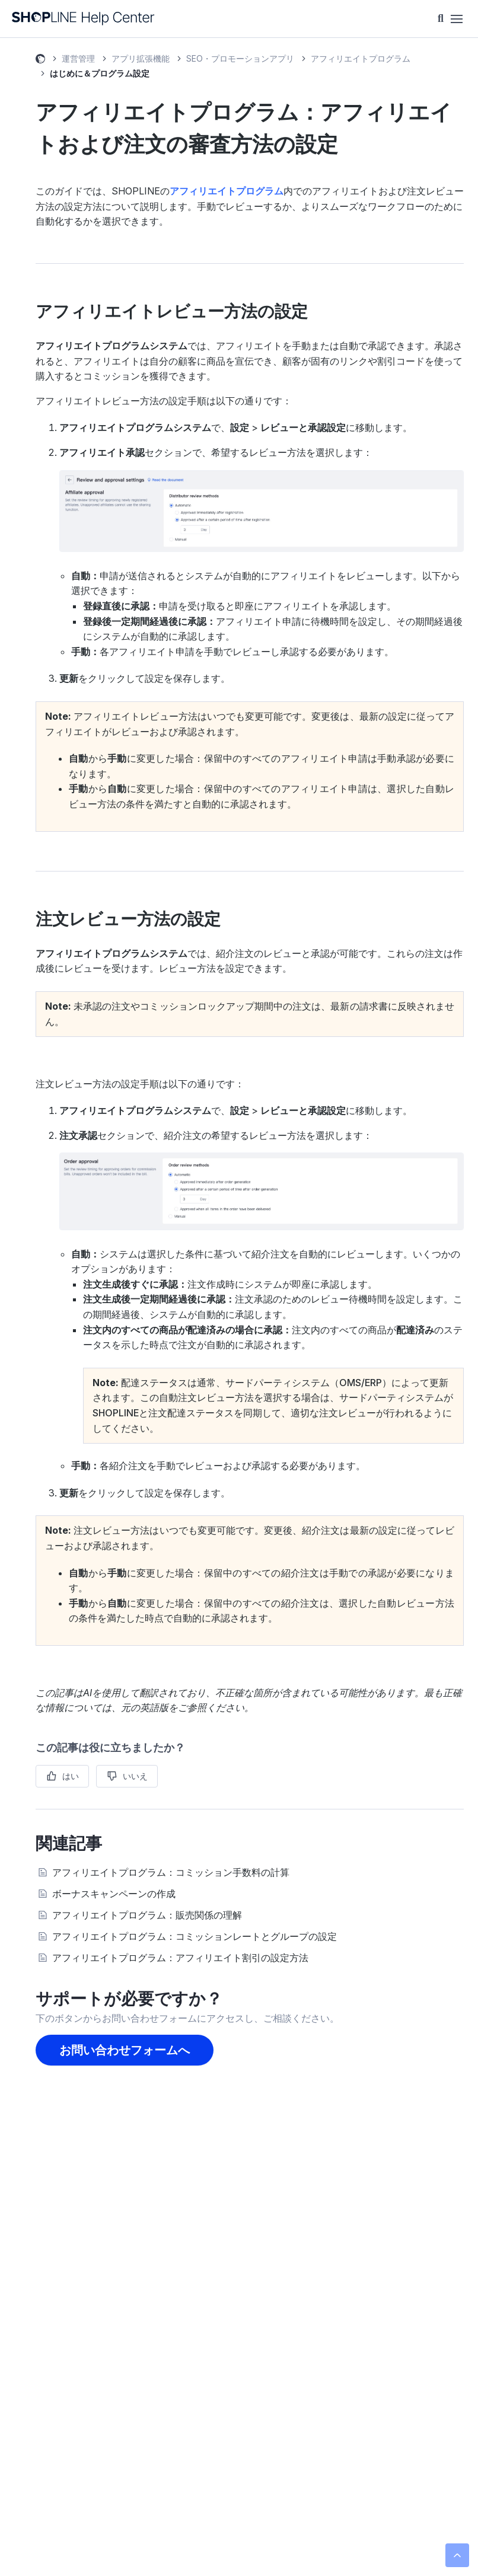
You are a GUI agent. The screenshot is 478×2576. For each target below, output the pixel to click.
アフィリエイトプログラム (360, 58)
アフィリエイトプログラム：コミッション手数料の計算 (170, 1872)
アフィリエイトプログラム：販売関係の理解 (147, 1915)
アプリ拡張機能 (140, 58)
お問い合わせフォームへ (124, 2050)
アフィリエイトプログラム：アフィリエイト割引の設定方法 (180, 1958)
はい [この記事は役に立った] (70, 1776)
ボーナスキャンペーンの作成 (114, 1894)
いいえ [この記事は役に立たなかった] (135, 1776)
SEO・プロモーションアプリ (240, 58)
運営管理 (78, 58)
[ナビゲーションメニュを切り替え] (456, 19)
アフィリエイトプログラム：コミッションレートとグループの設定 (194, 1936)
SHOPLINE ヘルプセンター (40, 60)
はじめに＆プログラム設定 (99, 73)
